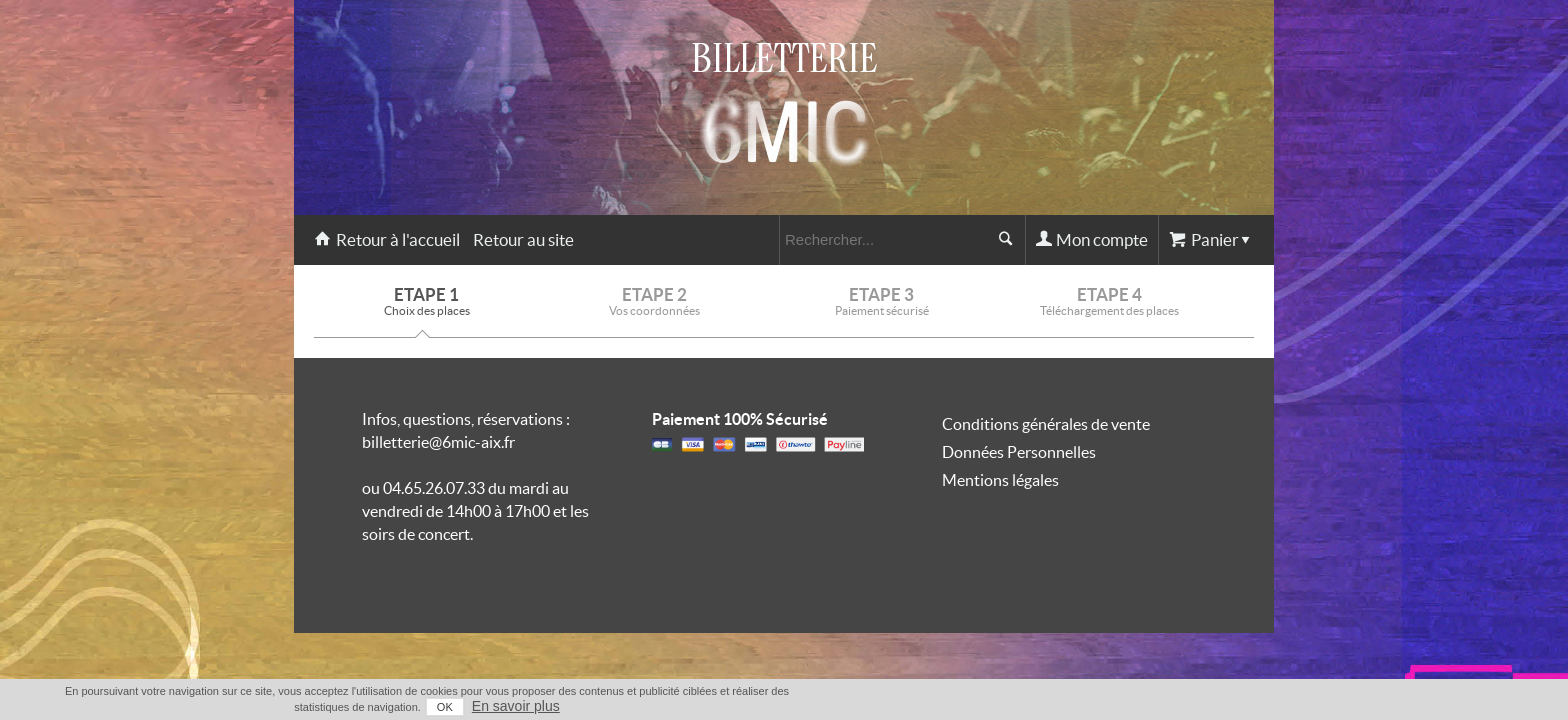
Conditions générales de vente (1046, 424)
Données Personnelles (1019, 452)
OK (1164, 707)
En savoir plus (1235, 706)
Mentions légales (1000, 480)
